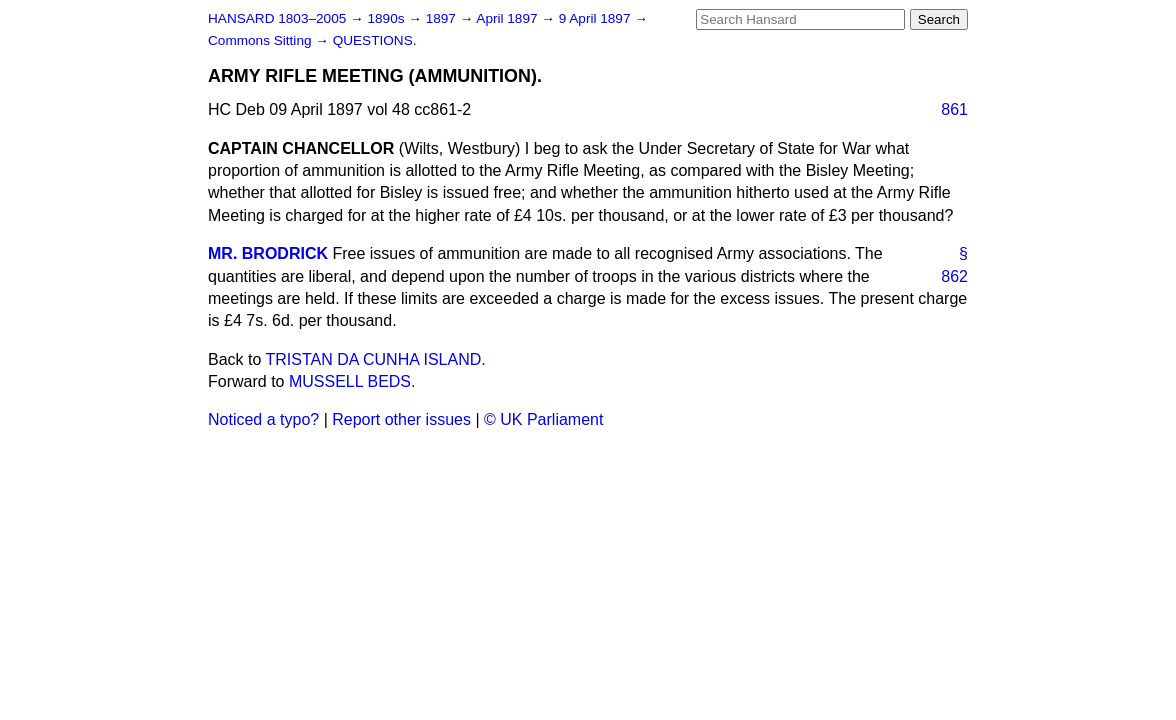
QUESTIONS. (375, 40)
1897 (443, 18)
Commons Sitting (261, 40)
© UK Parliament (543, 419)
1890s (387, 18)
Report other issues (401, 419)
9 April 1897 (597, 18)
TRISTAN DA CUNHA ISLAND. (376, 359)
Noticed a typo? (263, 419)
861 (954, 109)
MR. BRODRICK (268, 253)
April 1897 (508, 18)
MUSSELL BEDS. (352, 381)
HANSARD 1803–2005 (277, 18)
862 (954, 276)
